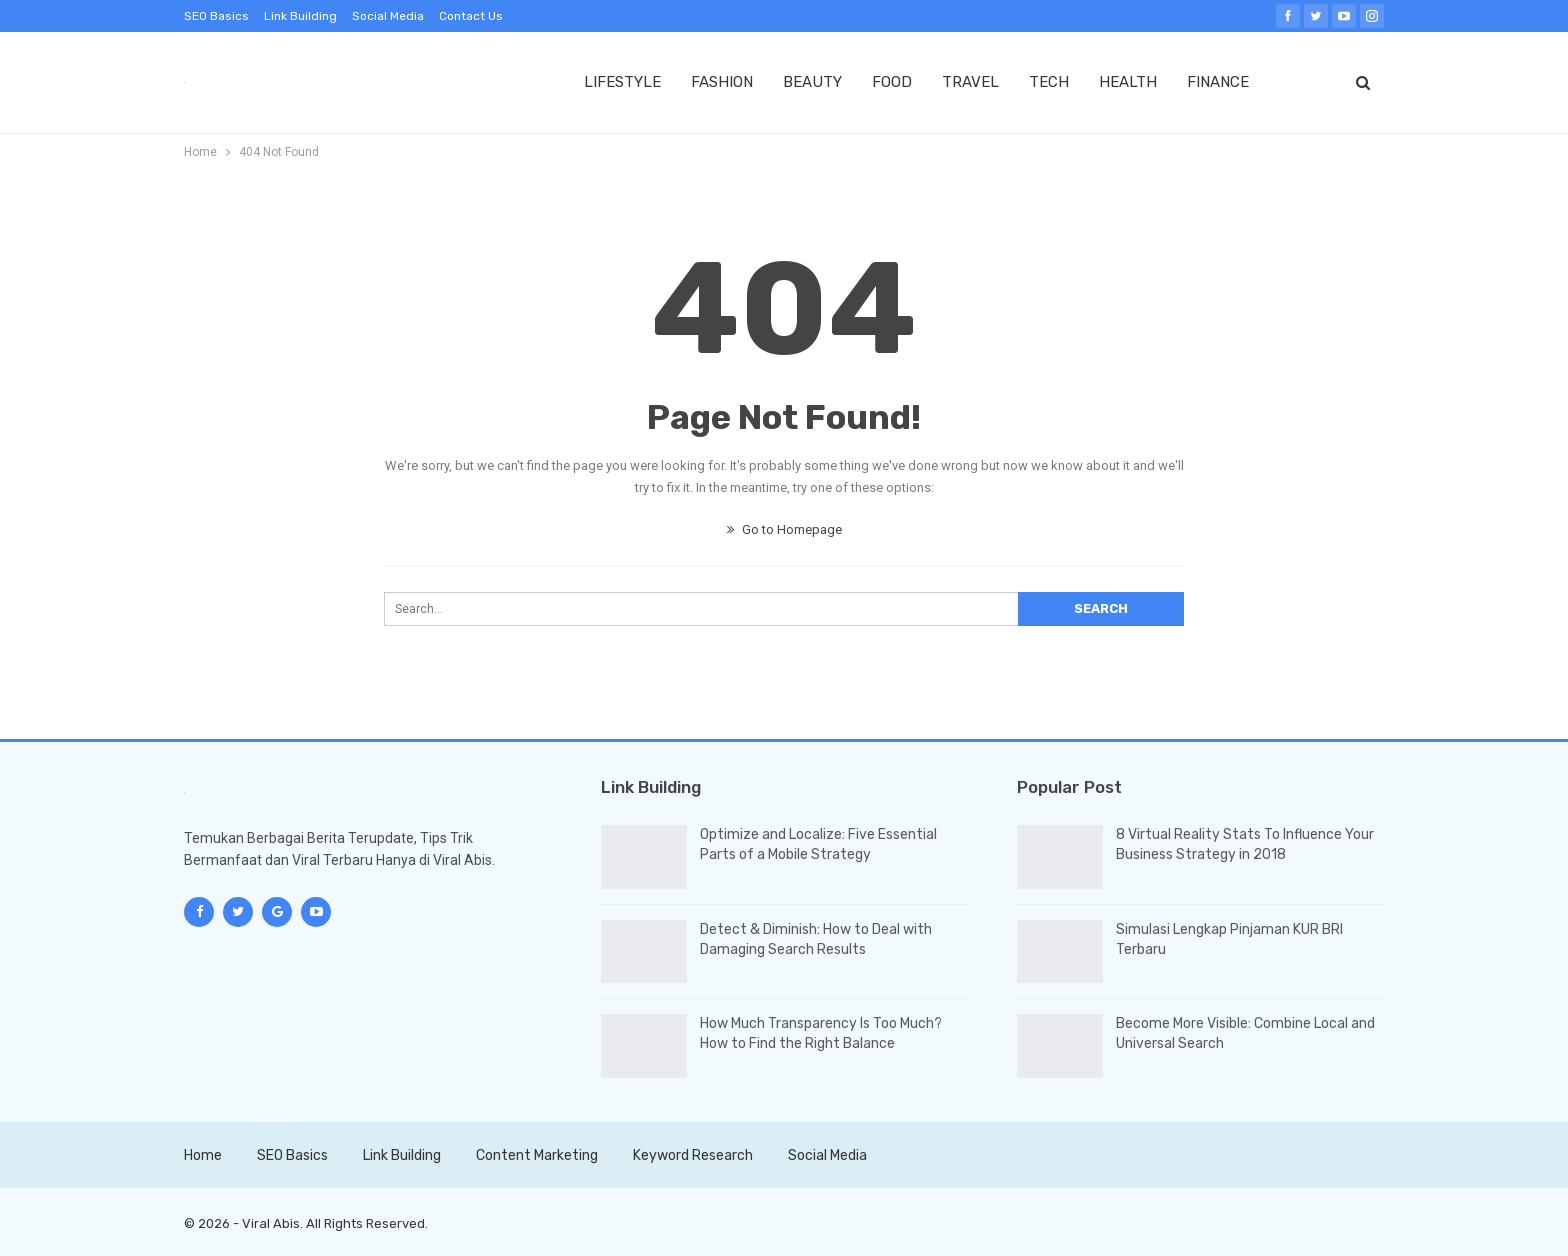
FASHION (722, 82)
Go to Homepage (784, 529)
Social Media (388, 16)
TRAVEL (970, 82)
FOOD (892, 82)
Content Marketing (537, 1155)
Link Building (300, 16)
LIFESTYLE (622, 82)
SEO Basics (216, 16)
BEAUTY (812, 82)
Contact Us (471, 16)
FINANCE (1218, 82)
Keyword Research (693, 1155)
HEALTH (1128, 82)
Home (203, 1155)
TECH (1049, 82)
